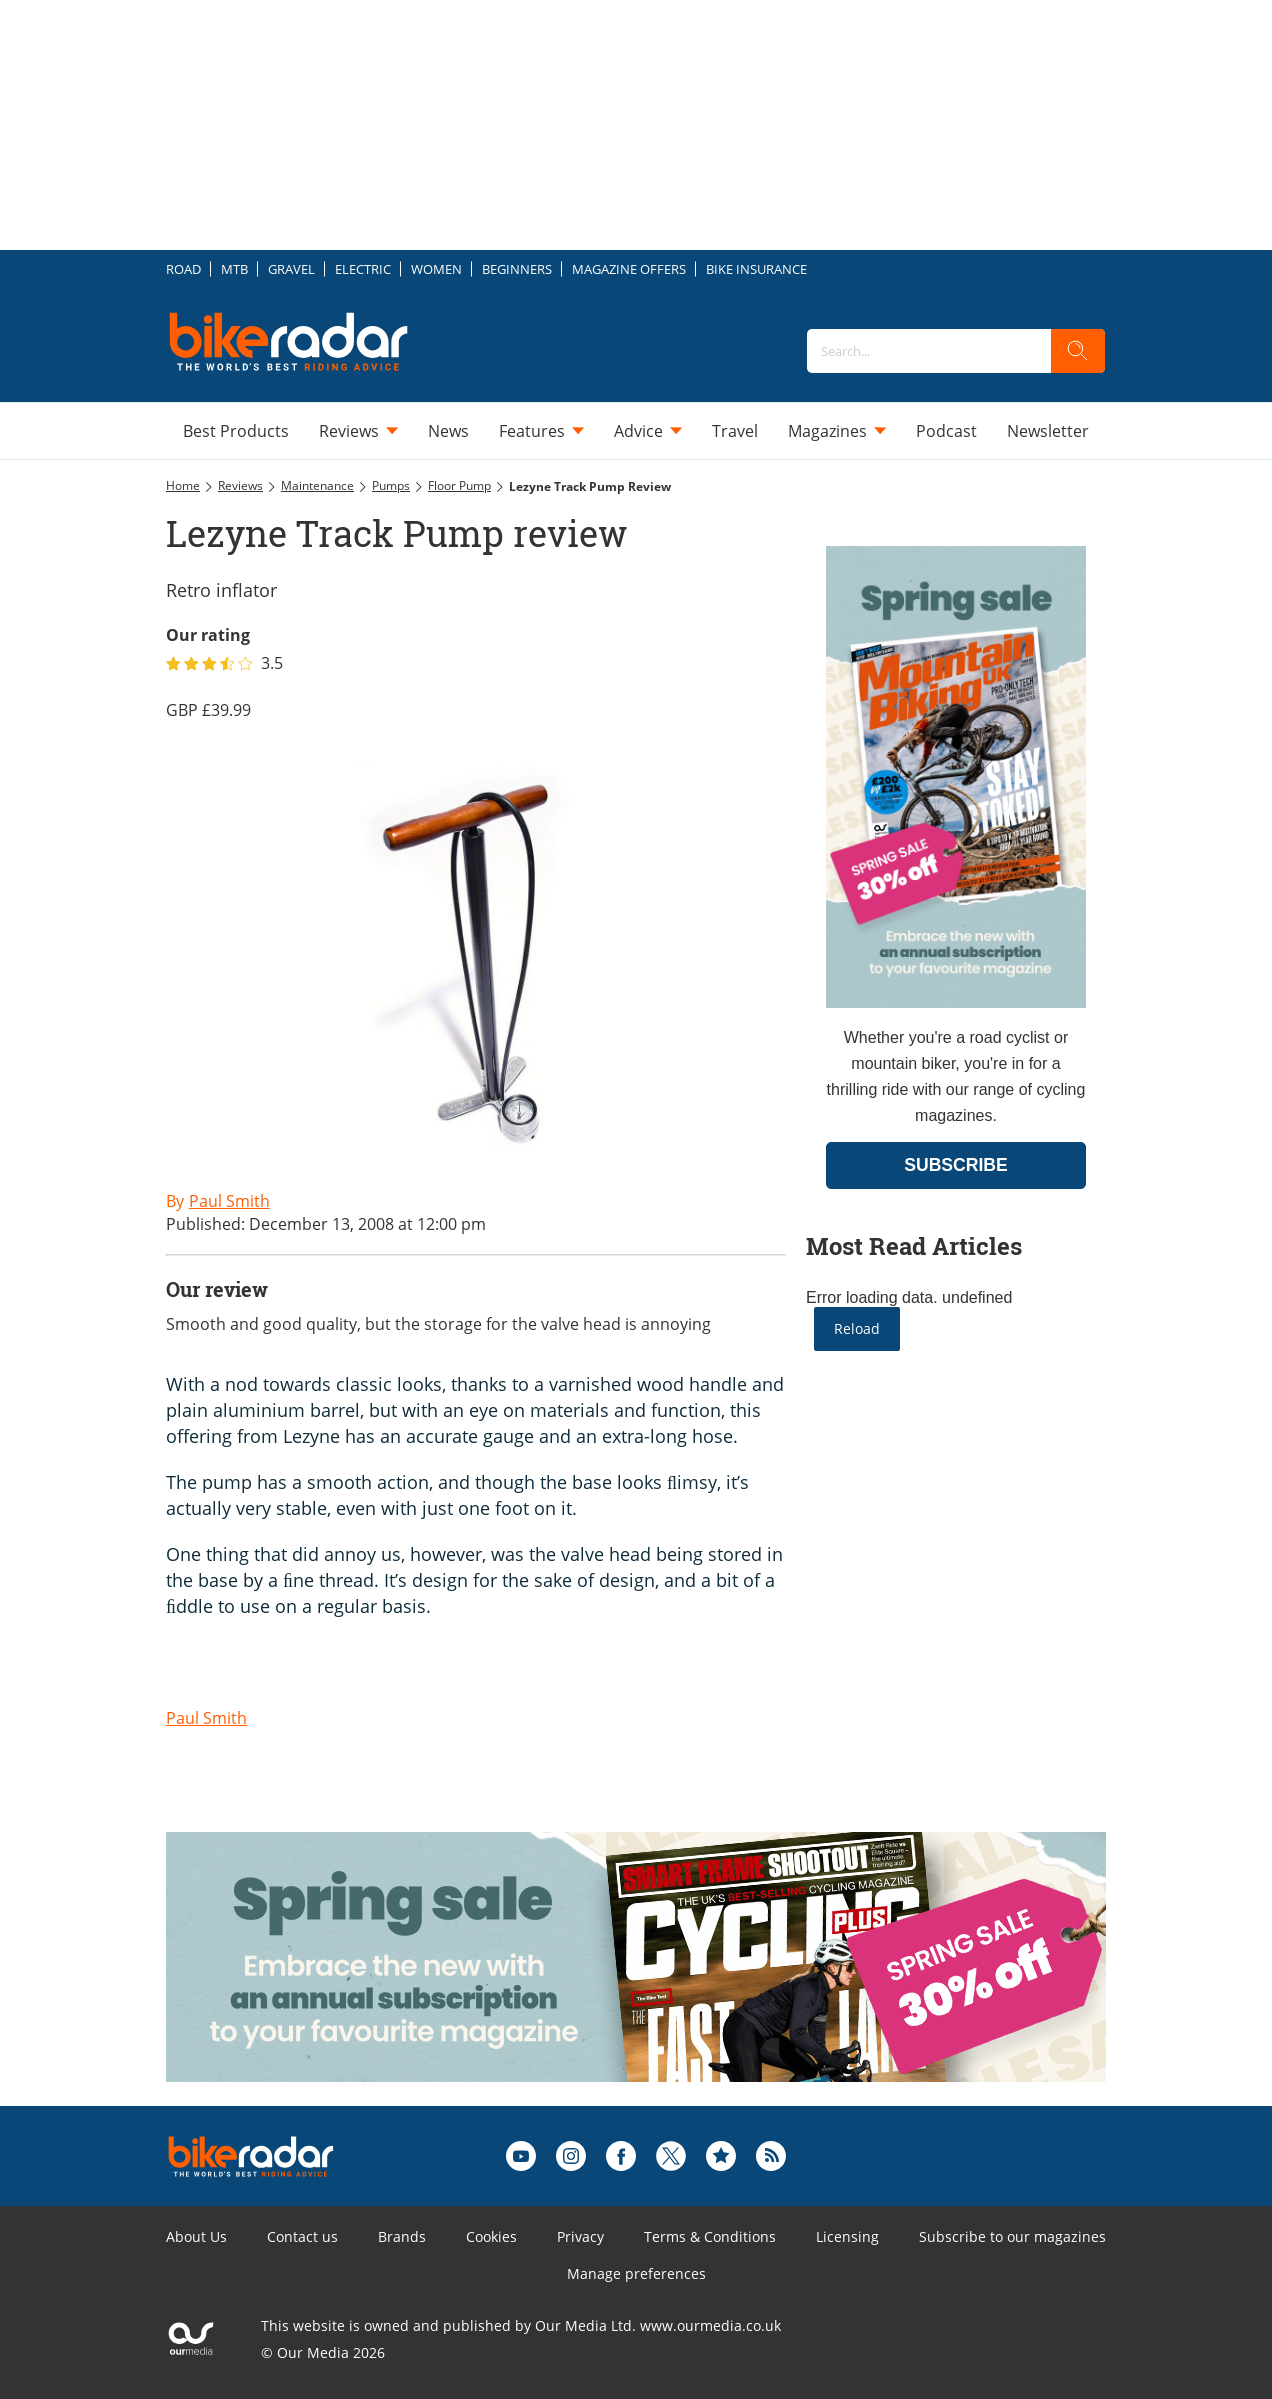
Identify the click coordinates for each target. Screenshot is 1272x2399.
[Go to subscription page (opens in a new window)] (956, 1002)
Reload (857, 1328)
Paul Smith (206, 1718)
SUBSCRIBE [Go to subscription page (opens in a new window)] (956, 1165)
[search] (1078, 351)
